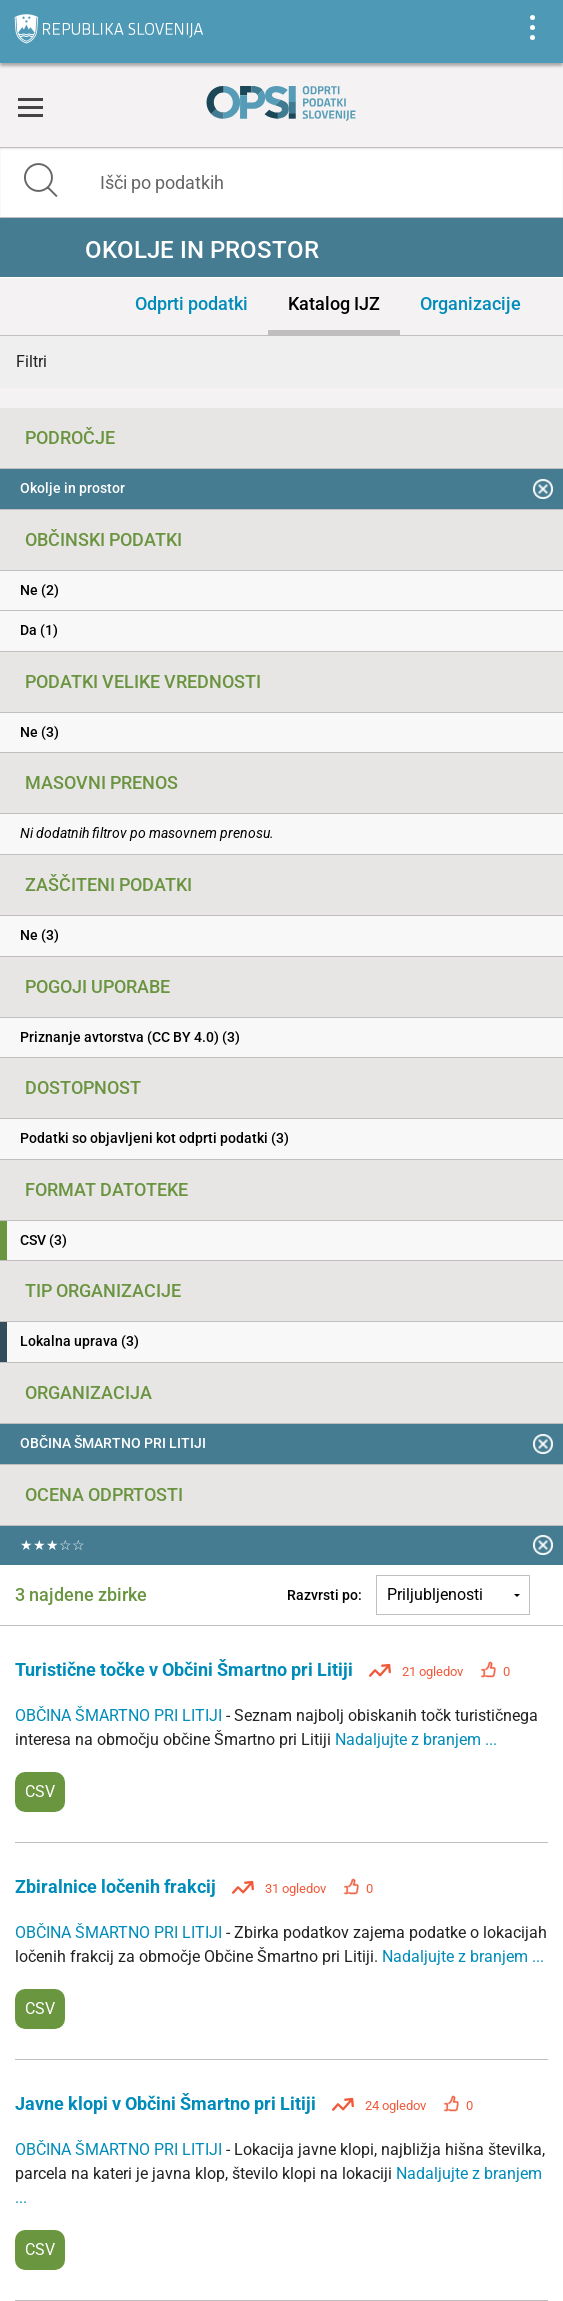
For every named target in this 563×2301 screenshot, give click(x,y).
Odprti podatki (191, 303)
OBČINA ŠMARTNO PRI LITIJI (120, 1715)
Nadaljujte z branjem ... (416, 1739)
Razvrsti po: (324, 1595)
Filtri (31, 361)
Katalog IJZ (334, 303)
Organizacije (470, 303)
